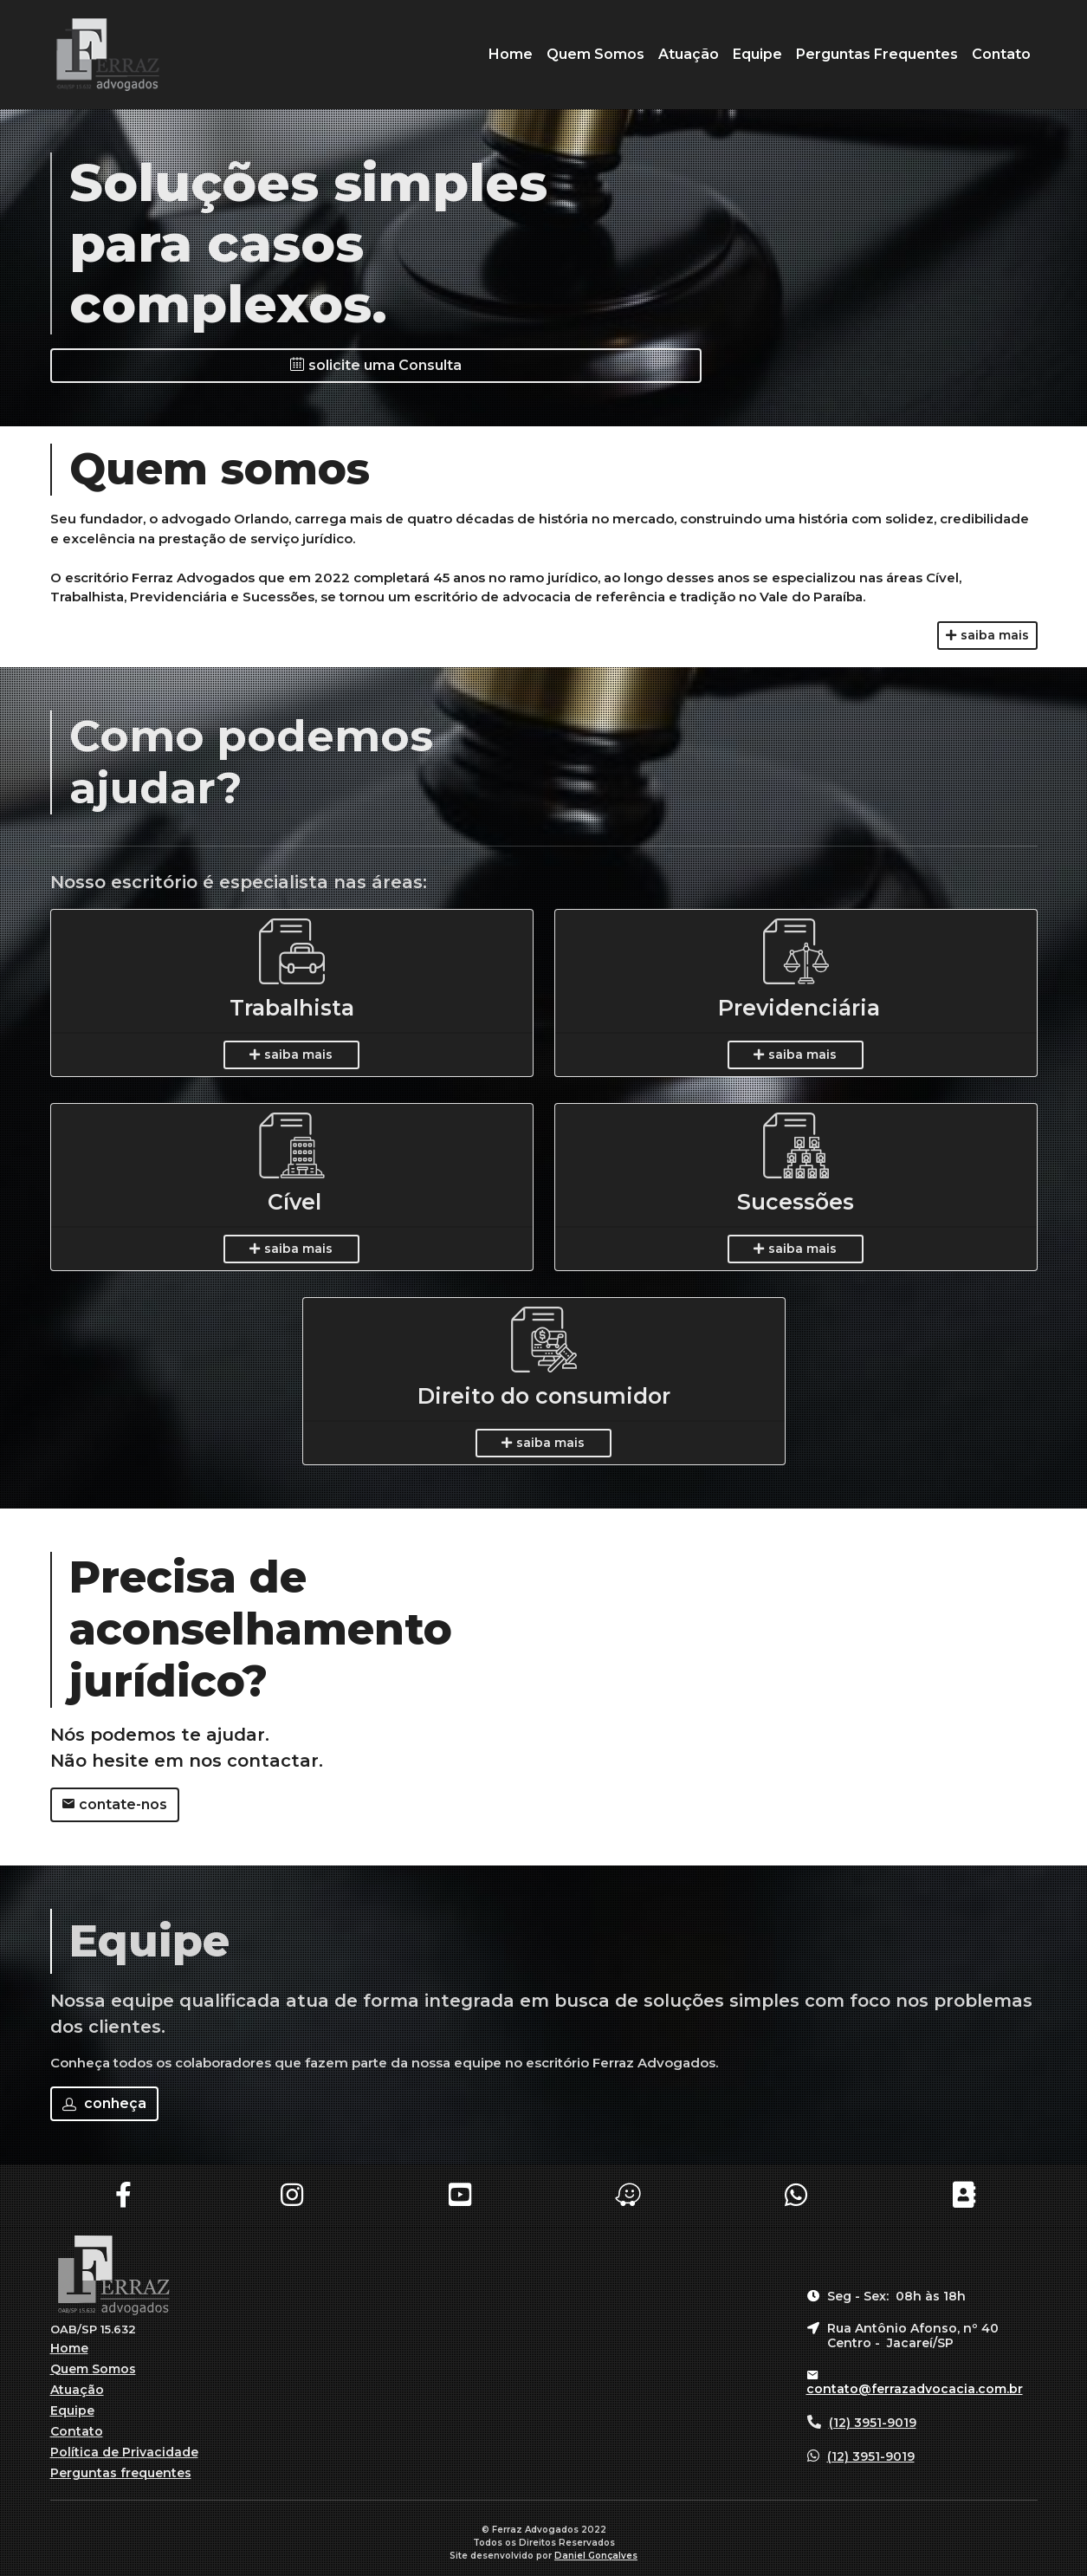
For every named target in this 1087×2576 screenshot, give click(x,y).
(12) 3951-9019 (872, 2422)
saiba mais (987, 635)
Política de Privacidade (124, 2452)
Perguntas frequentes (120, 2473)
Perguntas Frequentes (877, 54)
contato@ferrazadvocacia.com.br (914, 2389)
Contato (1001, 54)
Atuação (688, 54)
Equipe (757, 54)
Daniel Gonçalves (595, 2555)
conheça (104, 2103)
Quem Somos (595, 54)
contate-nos (114, 1804)
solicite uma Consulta (376, 365)
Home (511, 54)
